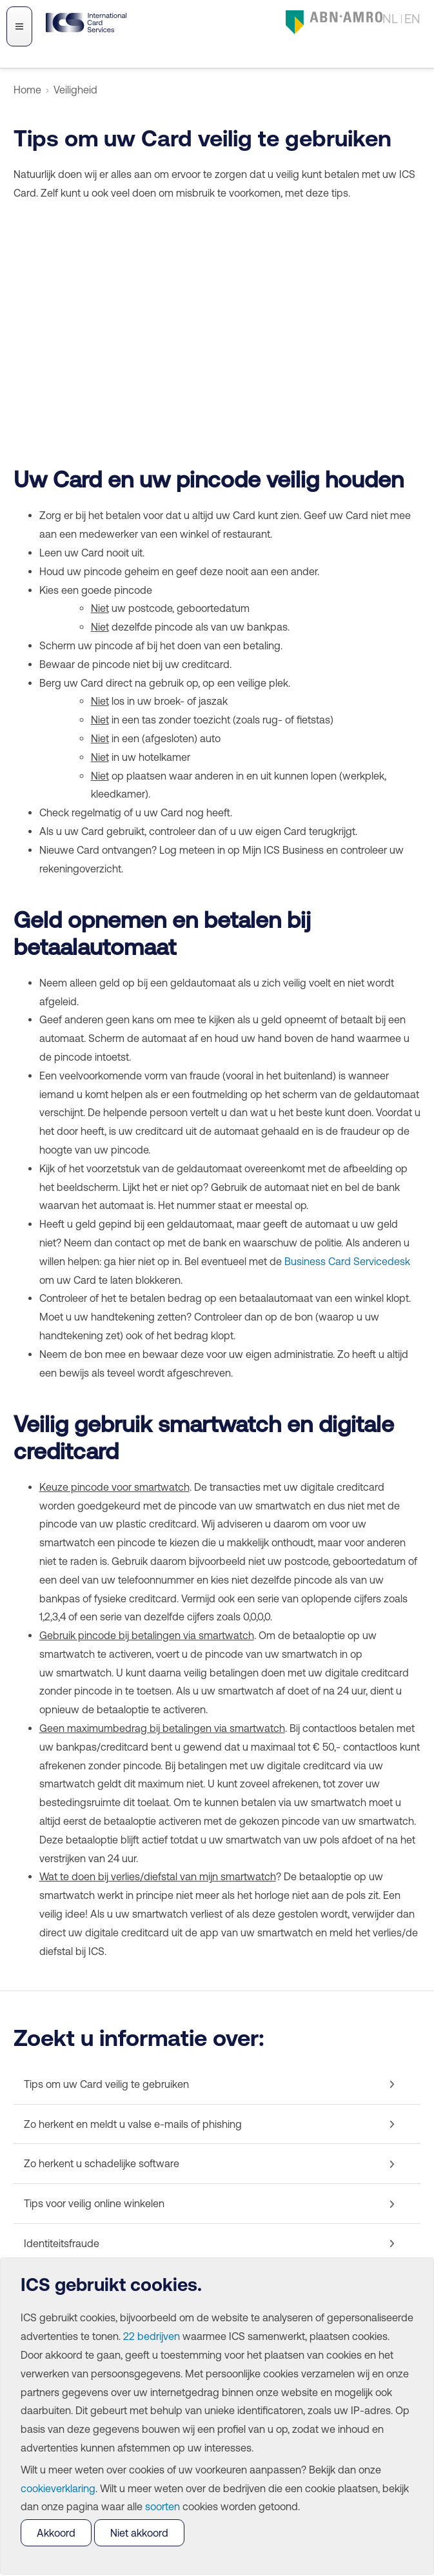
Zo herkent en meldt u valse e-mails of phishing (133, 2124)
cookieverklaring (58, 2488)
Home (27, 89)
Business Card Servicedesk (347, 1261)
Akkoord (56, 2533)
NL (390, 18)
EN (412, 18)
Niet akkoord (139, 2533)
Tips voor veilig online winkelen (94, 2203)
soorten (162, 2506)
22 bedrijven (151, 2336)
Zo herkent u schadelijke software (101, 2163)
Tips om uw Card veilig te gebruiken (106, 2084)
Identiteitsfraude (61, 2243)
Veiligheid (75, 89)
